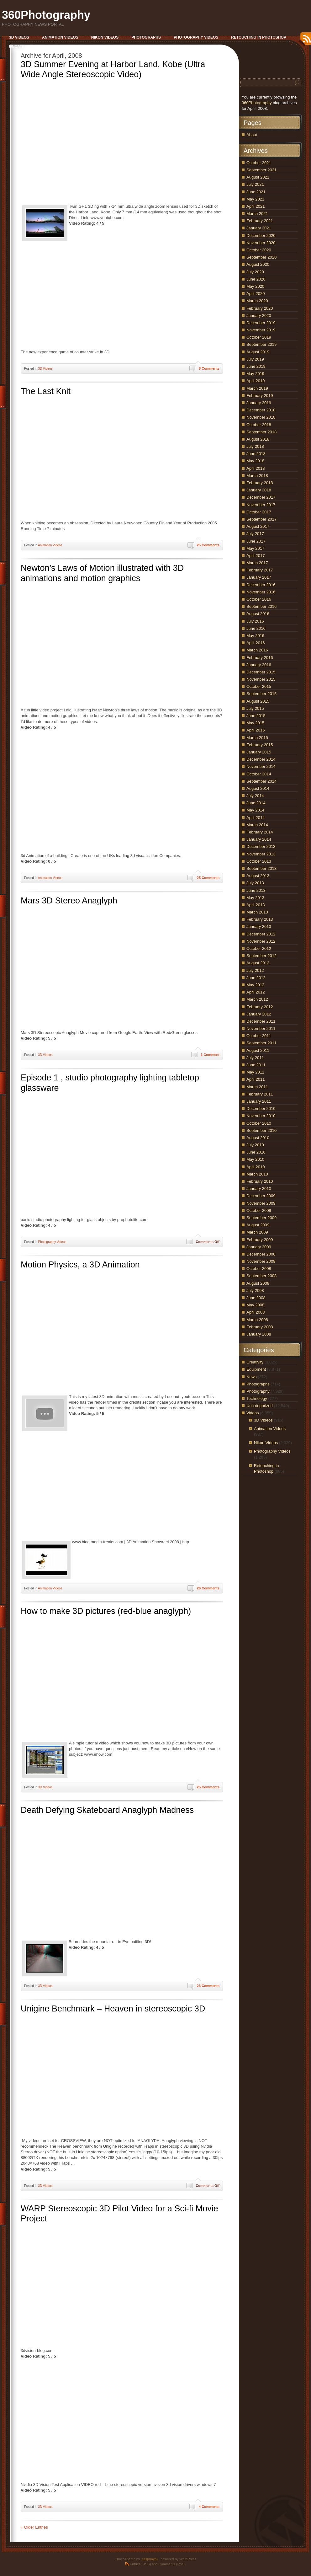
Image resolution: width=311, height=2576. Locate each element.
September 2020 (261, 257)
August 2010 (257, 1137)
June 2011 (256, 1065)
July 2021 (255, 184)
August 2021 (257, 177)
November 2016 (261, 592)
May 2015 (255, 722)
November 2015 (261, 679)
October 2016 (258, 599)
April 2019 (255, 380)
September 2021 (261, 170)
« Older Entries (34, 2527)
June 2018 (256, 453)
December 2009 (261, 1195)
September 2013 (261, 868)
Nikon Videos (266, 1442)
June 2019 (256, 366)
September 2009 (261, 1217)
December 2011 (261, 1021)
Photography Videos (52, 1242)
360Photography (46, 14)
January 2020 (258, 315)
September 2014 (261, 781)
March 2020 (257, 300)
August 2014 (257, 788)
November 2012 (261, 941)
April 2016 (255, 642)
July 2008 (255, 1290)
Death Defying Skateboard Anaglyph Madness (107, 1810)
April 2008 (255, 1312)
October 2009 (258, 1210)
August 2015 (257, 701)
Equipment (256, 1369)
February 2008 (259, 1327)
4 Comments (209, 2507)
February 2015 (259, 744)
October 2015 (258, 686)
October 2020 (258, 250)
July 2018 (255, 446)
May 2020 (255, 286)
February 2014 (259, 832)
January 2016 (258, 664)
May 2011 (255, 1072)
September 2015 (261, 693)
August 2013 (257, 875)
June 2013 (256, 890)
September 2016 (261, 606)
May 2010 (255, 1159)
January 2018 (258, 490)
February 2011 (259, 1094)
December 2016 (261, 584)
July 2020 (255, 272)
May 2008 (255, 1305)
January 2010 (258, 1188)
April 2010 (255, 1167)
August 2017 (257, 526)
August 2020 (257, 264)
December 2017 (261, 497)
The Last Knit (46, 391)
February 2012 (259, 1006)
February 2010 (259, 1181)
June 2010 (256, 1152)
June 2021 (256, 192)
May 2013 (255, 897)
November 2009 (261, 1203)
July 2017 (255, 533)
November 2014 (261, 766)
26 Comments (208, 1588)
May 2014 (255, 810)
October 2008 (258, 1268)
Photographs (258, 1384)
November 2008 (261, 1261)
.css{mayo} (149, 2559)
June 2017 (256, 541)
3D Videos (45, 368)
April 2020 (255, 293)
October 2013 (258, 861)
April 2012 (255, 992)
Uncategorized (259, 1405)
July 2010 (255, 1145)
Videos (252, 1413)
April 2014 (255, 817)
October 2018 (258, 424)
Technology (256, 1398)
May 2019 (255, 373)
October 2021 (258, 162)
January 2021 (258, 228)
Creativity (254, 1362)
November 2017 (261, 504)
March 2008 (257, 1319)
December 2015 (261, 672)
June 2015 (256, 715)
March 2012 (257, 999)
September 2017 (261, 519)
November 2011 (261, 1028)
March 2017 (257, 562)
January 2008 (258, 1334)
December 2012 (261, 934)
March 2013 (257, 912)
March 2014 (257, 824)
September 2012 (261, 955)
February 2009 (259, 1239)
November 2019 (261, 330)
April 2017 (255, 555)
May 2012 (255, 985)
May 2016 (255, 635)
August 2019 (257, 352)
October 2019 (258, 337)
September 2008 (261, 1275)
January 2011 (258, 1101)
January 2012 (258, 1014)
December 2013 (261, 846)
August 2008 (257, 1283)
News (251, 1376)
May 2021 (255, 199)
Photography (258, 1391)
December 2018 (261, 410)
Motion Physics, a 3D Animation (80, 1264)
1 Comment (210, 1055)
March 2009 (257, 1232)
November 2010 (261, 1115)
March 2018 (257, 475)
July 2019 (255, 359)
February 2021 (259, 220)
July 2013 (255, 883)
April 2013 (255, 904)
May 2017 (255, 548)
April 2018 (255, 468)
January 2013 (258, 926)
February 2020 (259, 308)
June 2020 (256, 279)
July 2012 (255, 970)
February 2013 (259, 919)
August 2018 (257, 439)
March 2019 (257, 388)
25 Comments (208, 545)
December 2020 (261, 235)
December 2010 (261, 1108)
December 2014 (261, 759)
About (251, 134)
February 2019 (259, 395)
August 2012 (257, 963)
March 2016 (257, 650)
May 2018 (255, 460)
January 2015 (258, 752)
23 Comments (208, 1986)
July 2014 (255, 795)
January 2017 (258, 577)
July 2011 (255, 1057)
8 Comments (209, 368)
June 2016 (256, 628)
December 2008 (261, 1254)
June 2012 (256, 977)
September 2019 (261, 344)
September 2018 (261, 432)
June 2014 (256, 803)
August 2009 (257, 1225)
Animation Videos (50, 545)
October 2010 (258, 1123)
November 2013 (261, 854)
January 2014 (258, 839)
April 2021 (255, 206)
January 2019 (258, 402)
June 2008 (256, 1297)
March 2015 (257, 737)
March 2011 (257, 1086)
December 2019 (261, 322)
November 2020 (261, 242)
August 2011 (257, 1050)
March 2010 (257, 1174)
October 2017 (258, 512)
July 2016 (255, 621)
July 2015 (255, 708)
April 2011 (255, 1079)
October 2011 (258, 1035)
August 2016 (257, 613)
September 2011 (261, 1043)
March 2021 (257, 213)
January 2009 (258, 1247)
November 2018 (261, 417)
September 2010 (261, 1130)
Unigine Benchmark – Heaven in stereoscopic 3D (113, 2008)
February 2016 (259, 657)
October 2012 (258, 948)
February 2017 (259, 570)
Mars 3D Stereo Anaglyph (69, 900)
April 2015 (255, 730)
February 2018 (259, 482)
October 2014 (258, 774)
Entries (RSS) (140, 2564)
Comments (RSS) (172, 2564)
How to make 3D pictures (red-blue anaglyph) (106, 1611)
